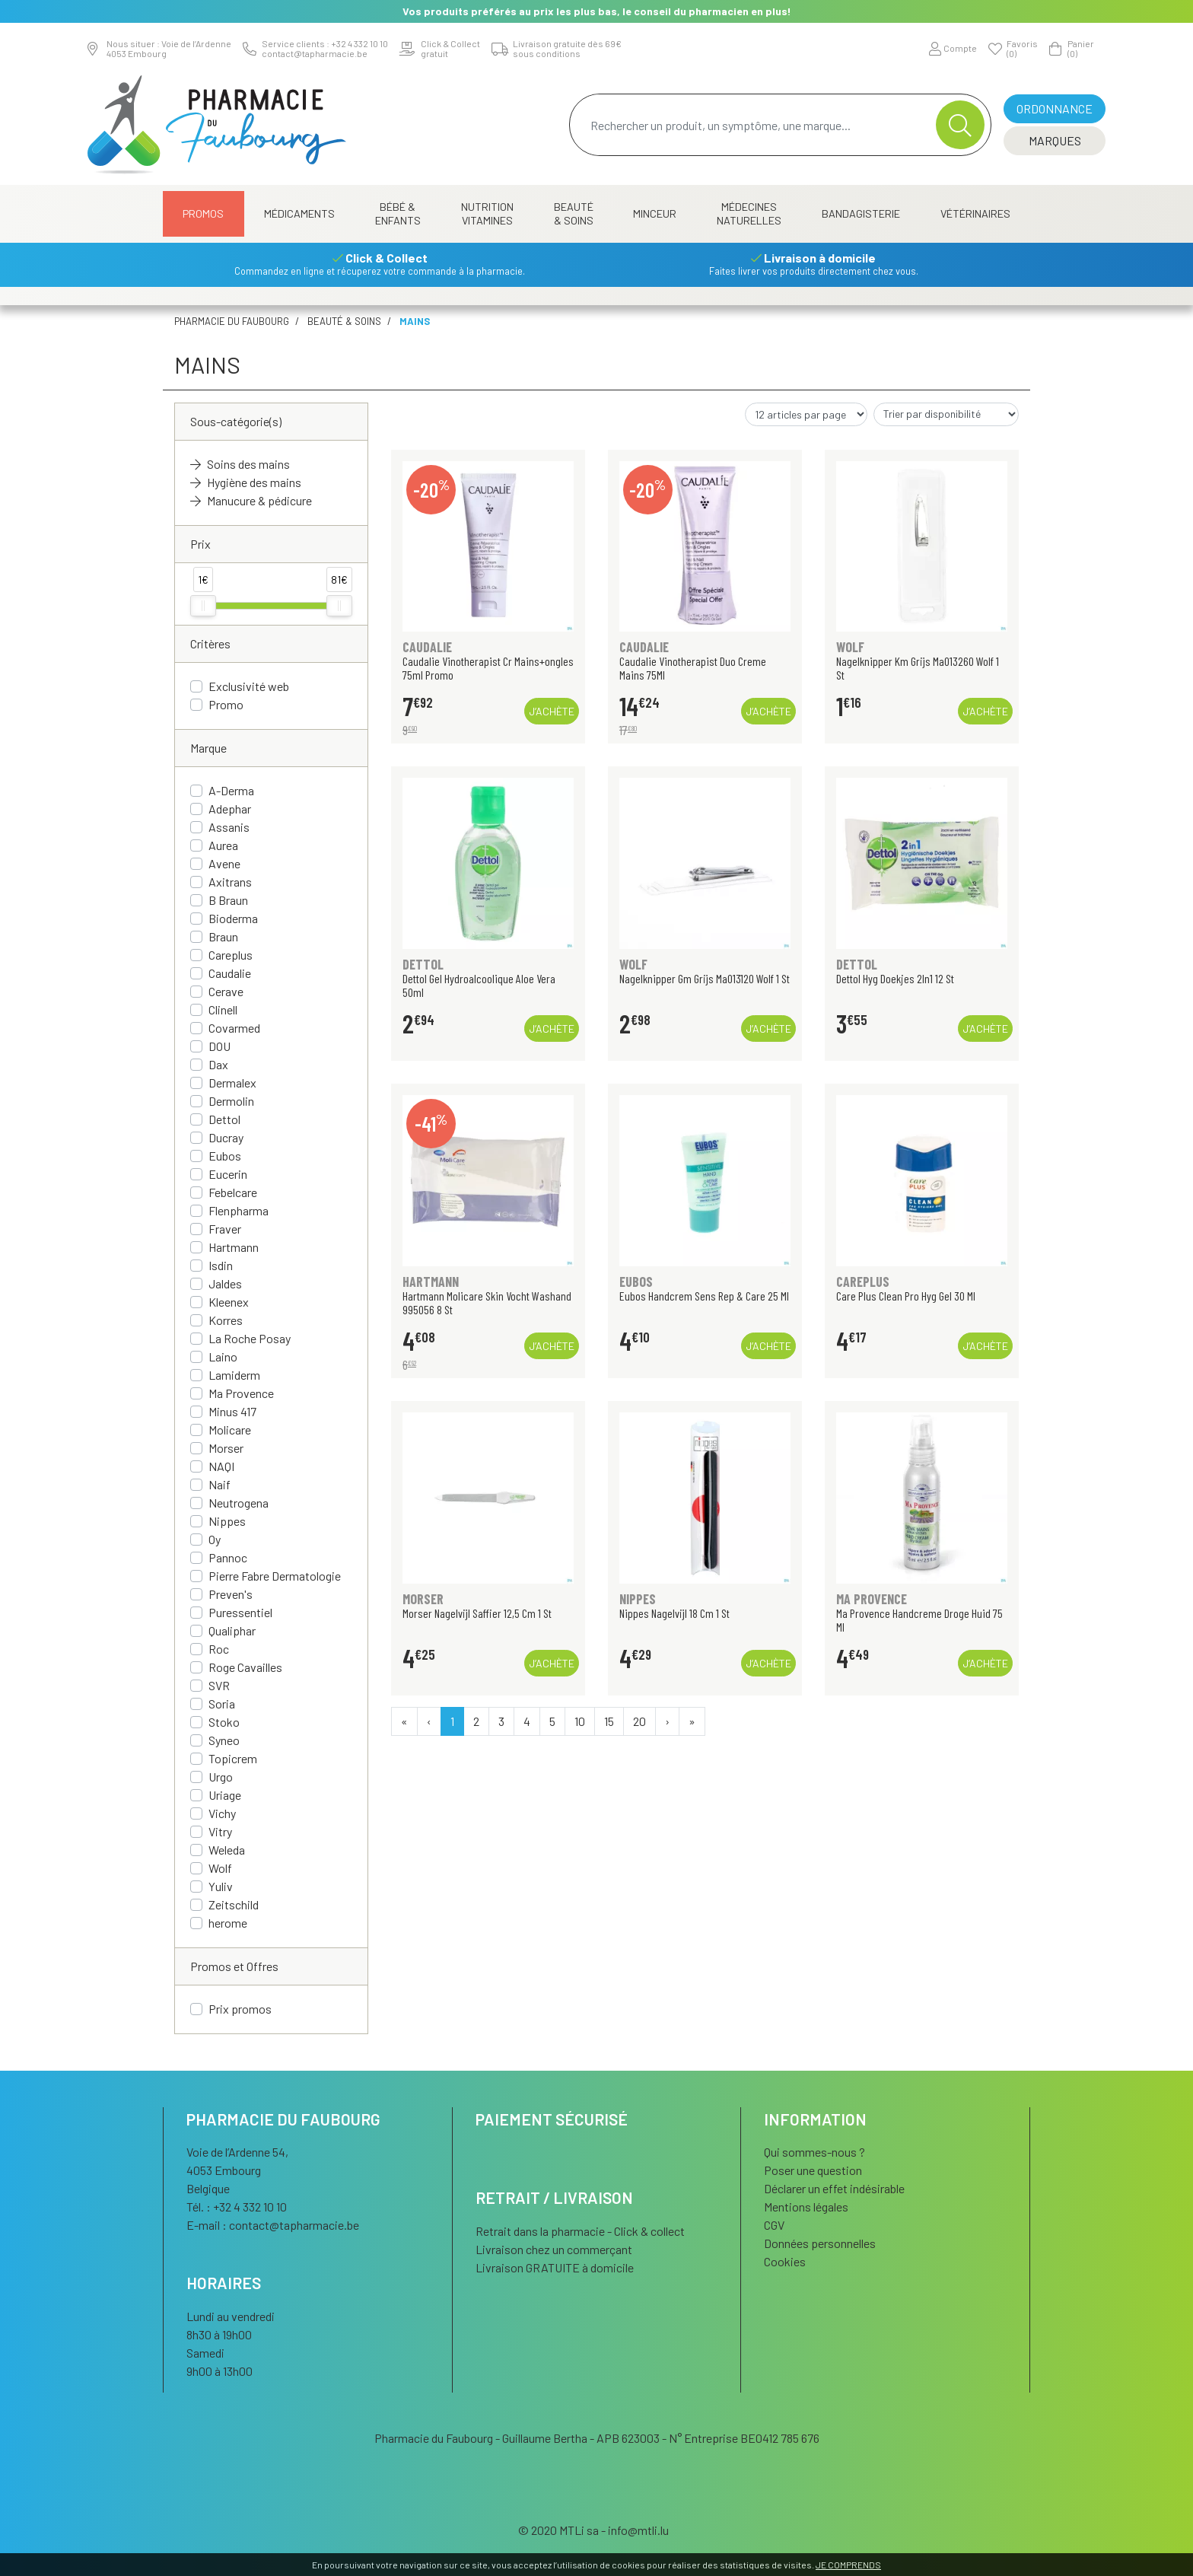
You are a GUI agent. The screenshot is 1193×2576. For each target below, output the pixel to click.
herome (227, 1922)
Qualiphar (232, 1630)
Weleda (226, 1849)
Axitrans (230, 881)
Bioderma (233, 918)
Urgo (220, 1776)
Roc (218, 1648)
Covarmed (234, 1028)
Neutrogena (238, 1502)
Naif (219, 1484)
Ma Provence (241, 1393)
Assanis (229, 827)
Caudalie (229, 973)
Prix (200, 544)
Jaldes (225, 1283)
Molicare (229, 1429)
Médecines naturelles (749, 213)
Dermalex (232, 1082)
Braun (223, 936)
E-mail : (272, 2225)
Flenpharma (238, 1210)
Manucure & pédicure (251, 500)
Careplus (230, 954)
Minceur (654, 213)
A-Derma (231, 790)
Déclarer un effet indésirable (834, 2188)
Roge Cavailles (245, 1667)
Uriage (224, 1795)
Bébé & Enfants (398, 213)
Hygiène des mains (245, 482)
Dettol (224, 1119)
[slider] (203, 605)
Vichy (222, 1813)
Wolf (220, 1868)
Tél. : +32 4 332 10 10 (236, 2206)
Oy (214, 1539)
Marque (208, 747)
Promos (203, 213)
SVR (219, 1685)
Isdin (220, 1265)
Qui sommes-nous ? (814, 2152)
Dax (218, 1064)
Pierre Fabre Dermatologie (274, 1575)
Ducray (225, 1137)
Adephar (229, 808)
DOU (219, 1046)
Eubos (224, 1155)
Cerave (225, 991)
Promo (225, 704)
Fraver (224, 1228)
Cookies (785, 2261)
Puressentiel (240, 1612)
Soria (221, 1703)
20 (639, 1721)
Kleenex (228, 1301)
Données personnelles (820, 2243)
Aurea (223, 845)
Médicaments (299, 213)
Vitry (220, 1831)
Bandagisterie (861, 213)
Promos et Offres (234, 1966)
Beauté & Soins (573, 213)
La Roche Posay (249, 1338)
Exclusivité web (248, 686)
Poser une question (813, 2170)
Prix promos (240, 2008)
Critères (210, 643)
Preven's (230, 1594)
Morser (225, 1448)
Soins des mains (240, 464)
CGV (774, 2225)
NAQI (221, 1466)
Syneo (224, 1740)
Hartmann (233, 1247)
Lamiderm (234, 1375)
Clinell (222, 1009)
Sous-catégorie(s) (236, 421)
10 (579, 1721)
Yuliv (220, 1886)
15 (609, 1721)
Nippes (227, 1521)
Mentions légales (806, 2206)
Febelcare (232, 1192)
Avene (224, 863)
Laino (222, 1356)
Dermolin (231, 1101)
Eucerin (227, 1174)
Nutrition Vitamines (487, 213)
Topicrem (232, 1758)
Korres (225, 1320)
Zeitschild (233, 1904)
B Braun (228, 900)
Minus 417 (232, 1411)
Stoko (224, 1722)
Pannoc (227, 1557)
